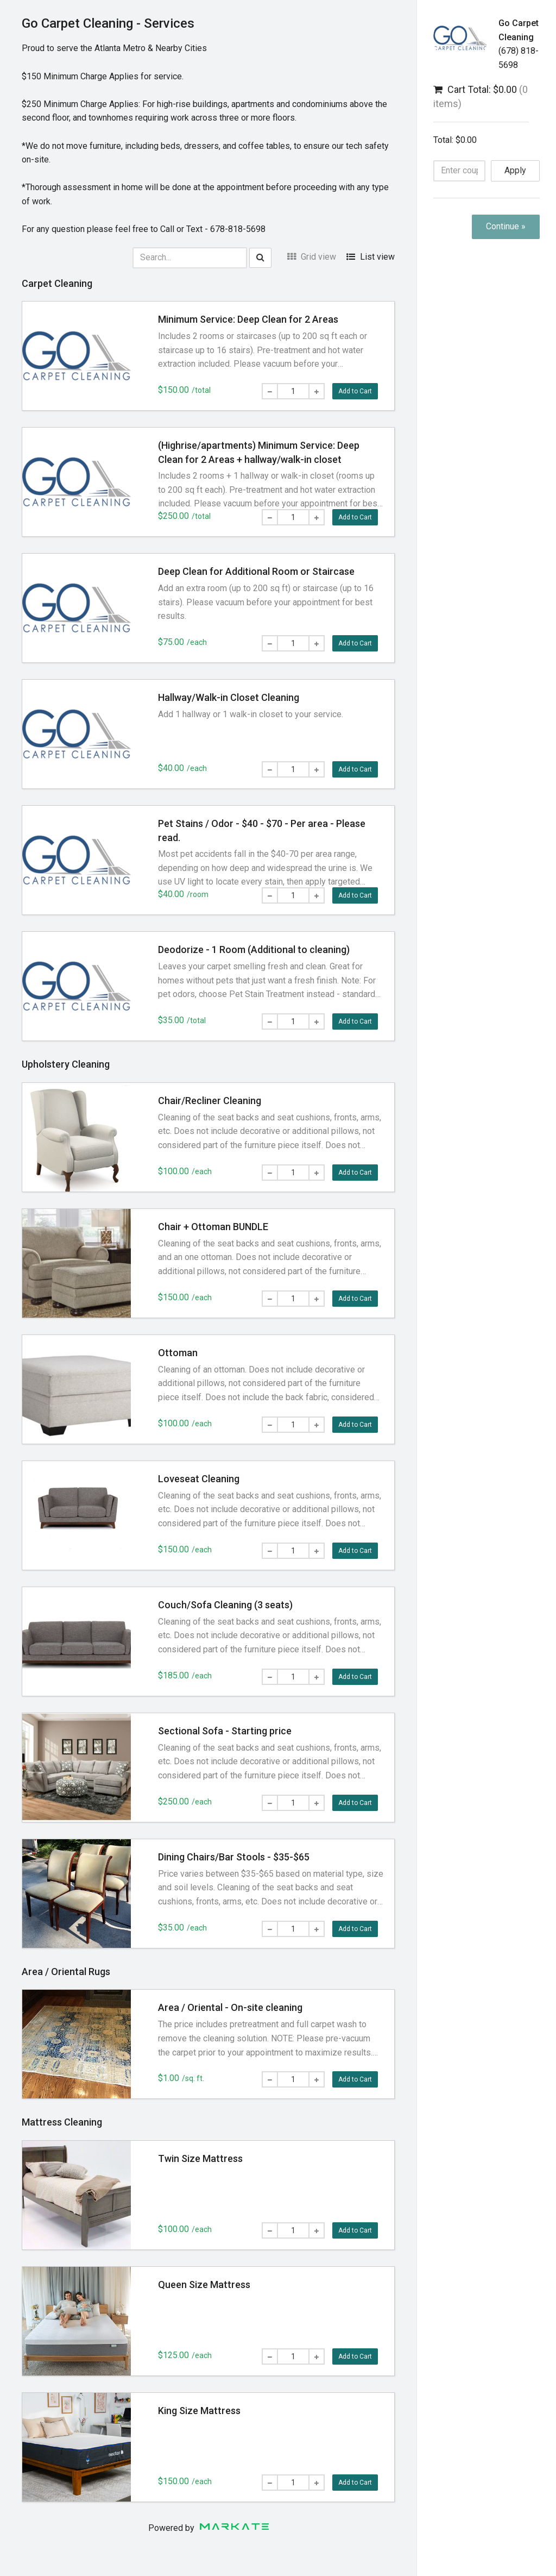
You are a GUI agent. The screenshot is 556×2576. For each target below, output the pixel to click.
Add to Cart (355, 391)
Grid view (311, 257)
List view (370, 257)
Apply (515, 170)
